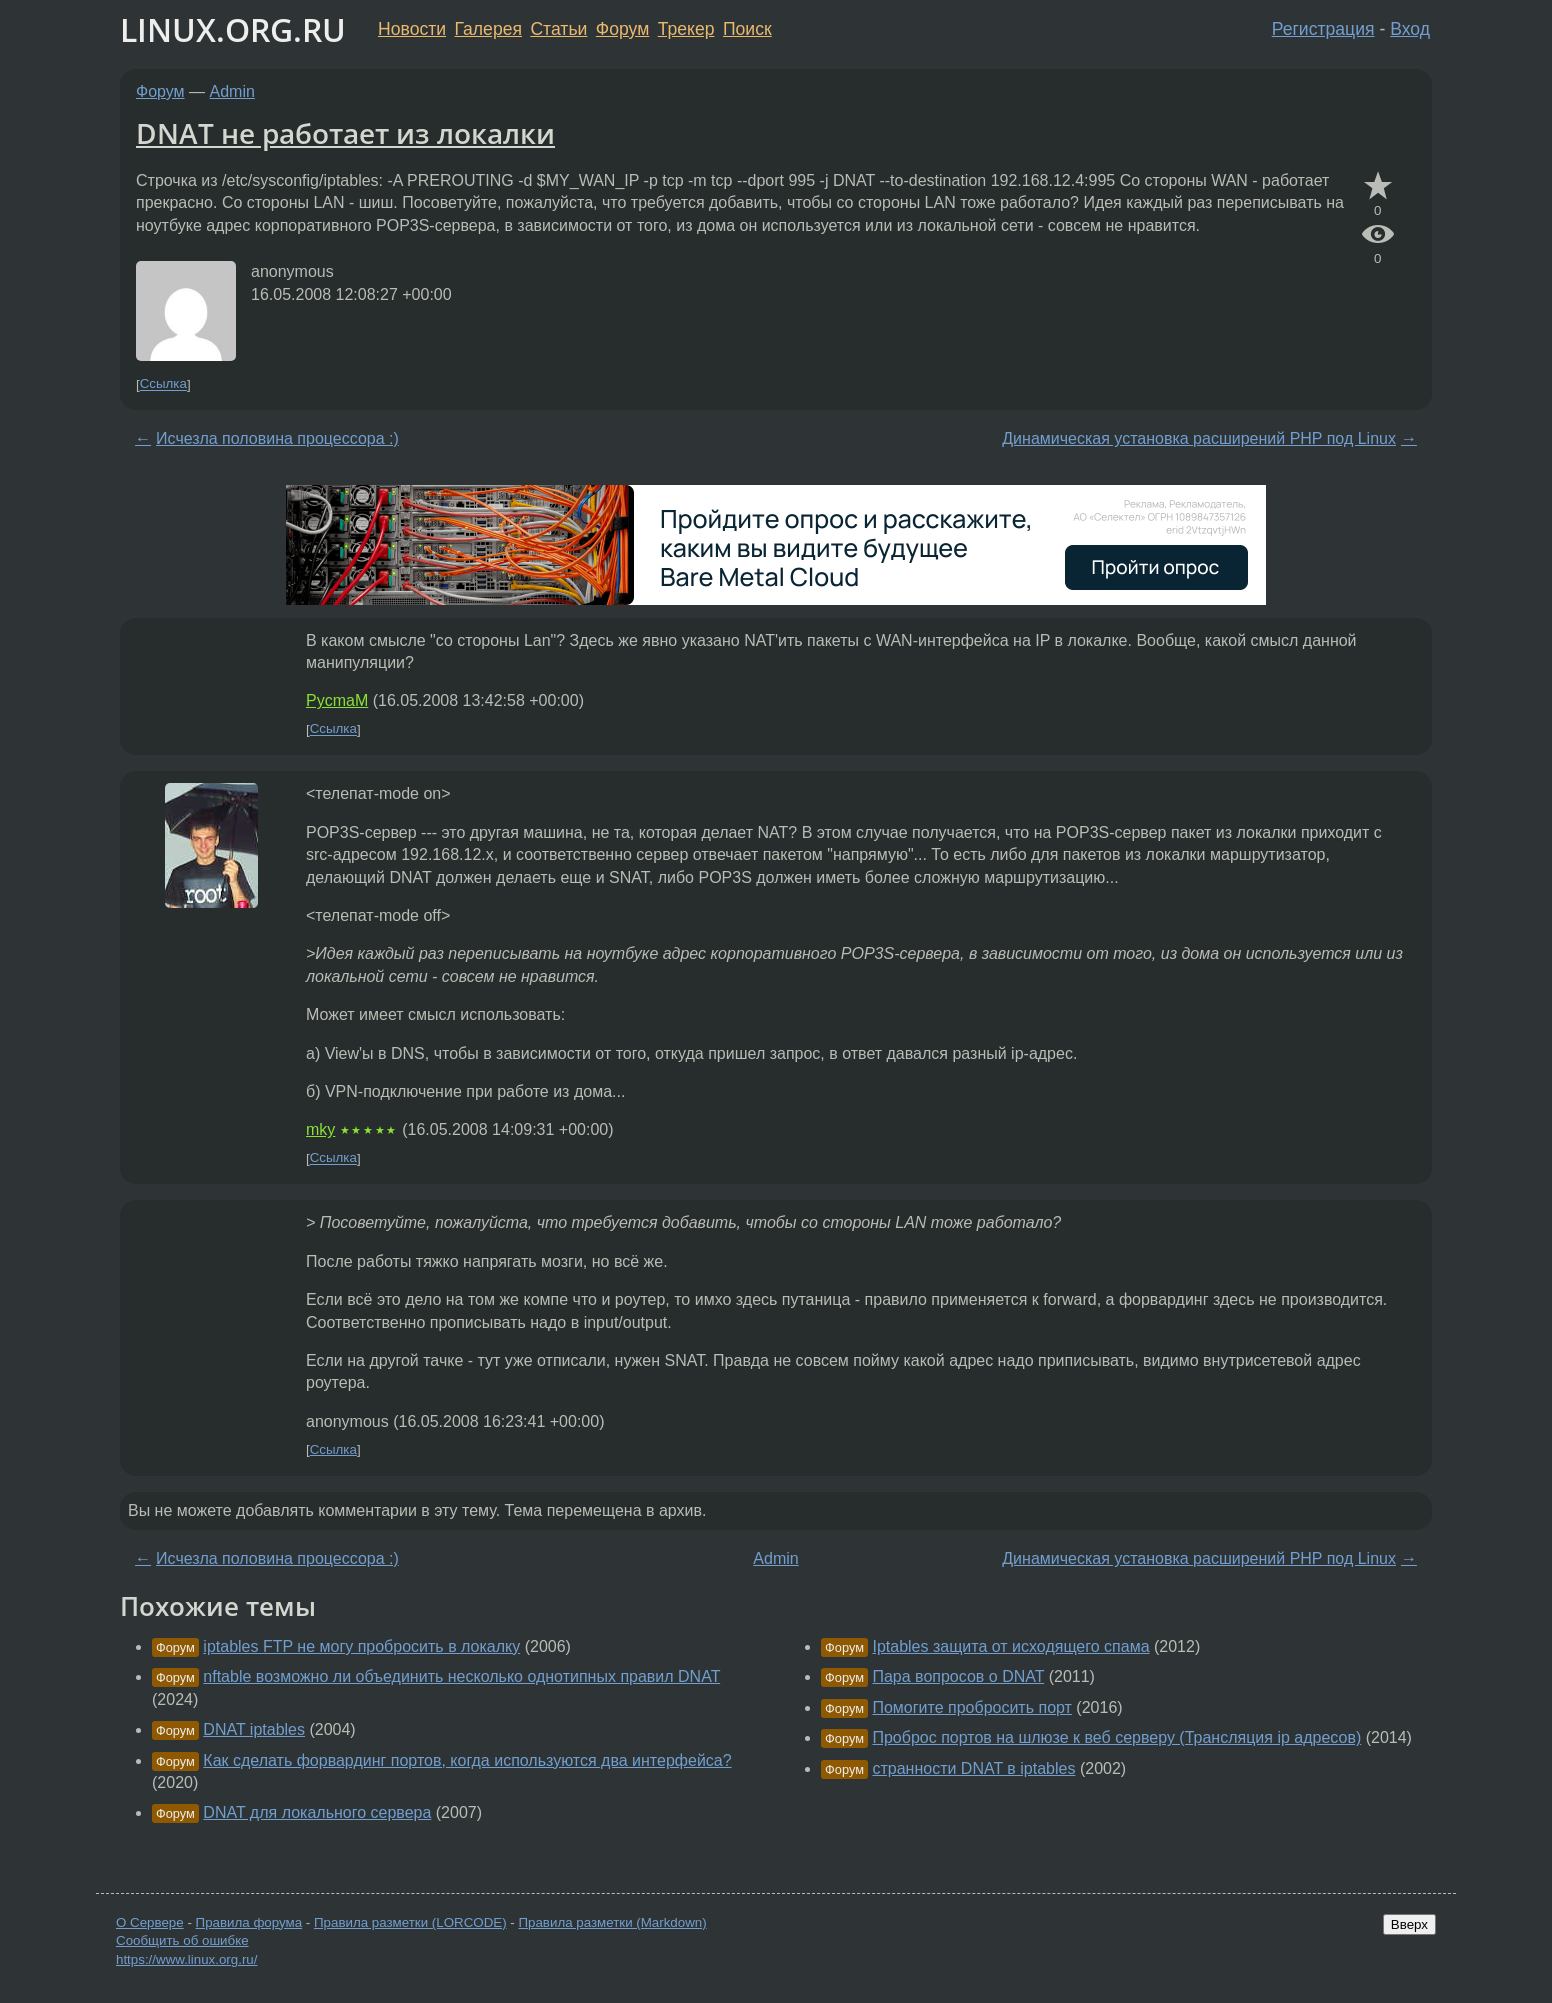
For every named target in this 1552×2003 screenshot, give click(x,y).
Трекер (686, 29)
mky (320, 1129)
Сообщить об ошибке (182, 1940)
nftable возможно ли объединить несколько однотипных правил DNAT (461, 1676)
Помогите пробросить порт (971, 1707)
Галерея (488, 29)
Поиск (747, 29)
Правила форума (249, 1922)
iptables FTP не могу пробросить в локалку (361, 1646)
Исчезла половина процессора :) (277, 438)
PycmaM (337, 700)
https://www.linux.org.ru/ (186, 1959)
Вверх (1409, 1924)
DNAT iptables (254, 1729)
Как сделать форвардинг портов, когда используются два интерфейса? (467, 1760)
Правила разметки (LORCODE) (410, 1922)
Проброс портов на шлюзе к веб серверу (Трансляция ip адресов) (1116, 1737)
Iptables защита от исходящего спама (1010, 1646)
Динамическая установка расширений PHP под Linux (1199, 438)
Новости (412, 29)
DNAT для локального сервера (317, 1812)
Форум (622, 29)
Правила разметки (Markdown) (612, 1922)
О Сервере (150, 1922)
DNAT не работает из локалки (345, 133)
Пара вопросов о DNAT (958, 1676)
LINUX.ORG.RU (233, 29)
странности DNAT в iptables (973, 1768)
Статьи (558, 29)
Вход (1410, 29)
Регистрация (1323, 29)
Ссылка (163, 384)
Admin (232, 91)
